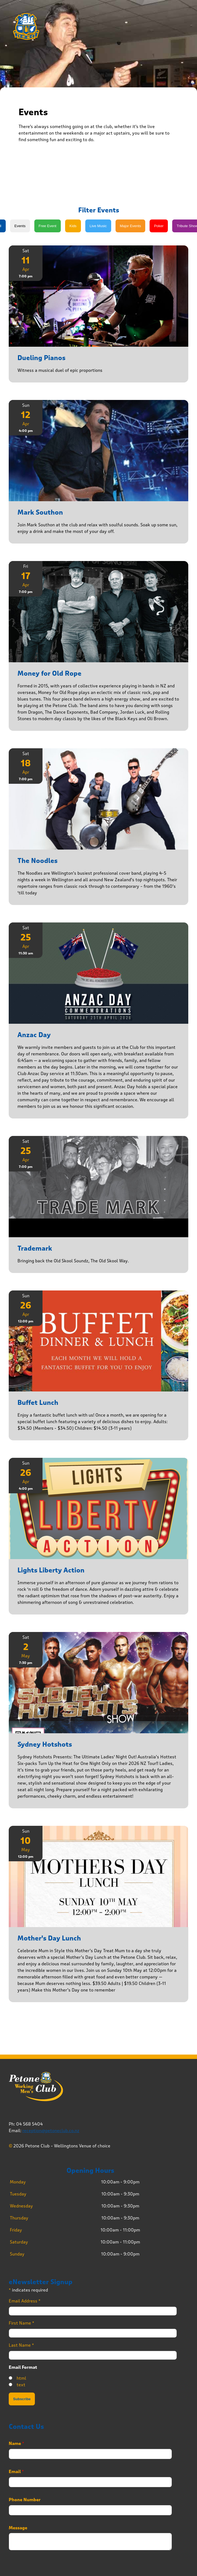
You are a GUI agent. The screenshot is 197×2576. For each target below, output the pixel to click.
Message (18, 2528)
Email (16, 2471)
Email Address (25, 2301)
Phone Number (25, 2500)
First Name (21, 2323)
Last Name (21, 2345)
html (21, 2378)
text (21, 2384)
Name (16, 2443)
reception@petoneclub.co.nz (50, 2130)
